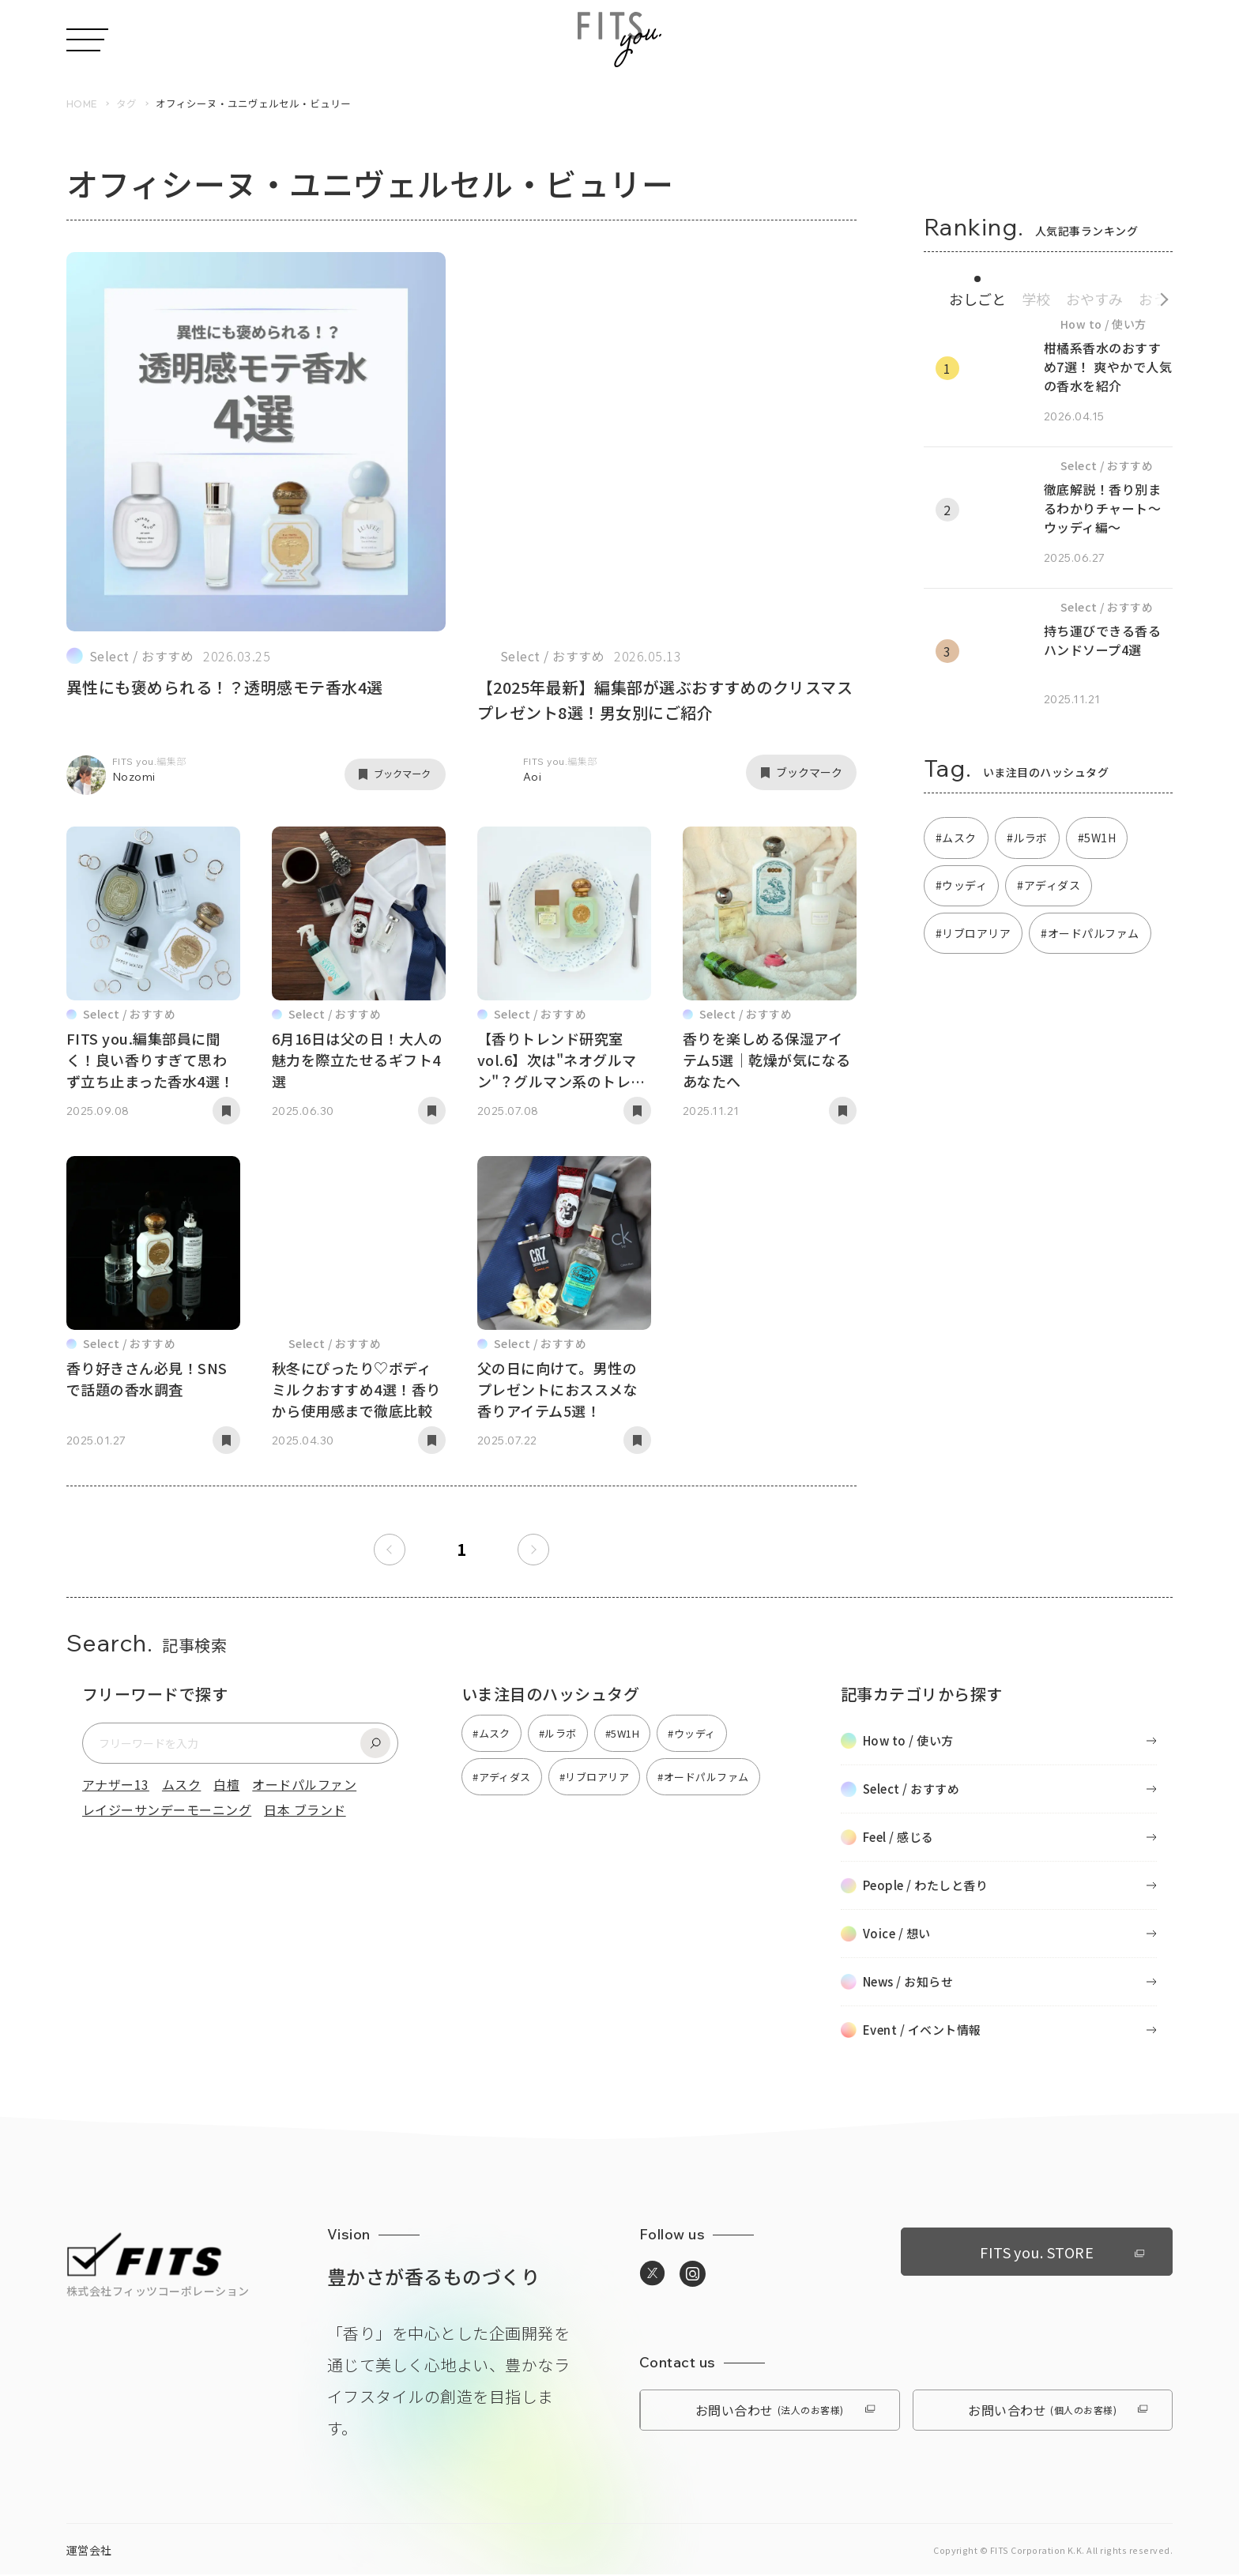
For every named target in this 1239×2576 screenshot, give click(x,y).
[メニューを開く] (87, 39)
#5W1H (1097, 838)
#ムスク (956, 838)
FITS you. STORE (1055, 2251)
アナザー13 (115, 1785)
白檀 (226, 1785)
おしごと (977, 299)
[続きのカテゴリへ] (1159, 297)
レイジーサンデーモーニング (166, 1810)
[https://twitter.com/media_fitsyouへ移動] (652, 2275)
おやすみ (1094, 299)
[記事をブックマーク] (390, 774)
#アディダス (1048, 886)
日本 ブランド (304, 1810)
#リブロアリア (973, 934)
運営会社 (89, 2551)
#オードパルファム (1090, 934)
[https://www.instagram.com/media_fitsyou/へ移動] (693, 2275)
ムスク (181, 1785)
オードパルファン (304, 1785)
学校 (1036, 299)
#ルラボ (1027, 838)
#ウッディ (961, 886)
